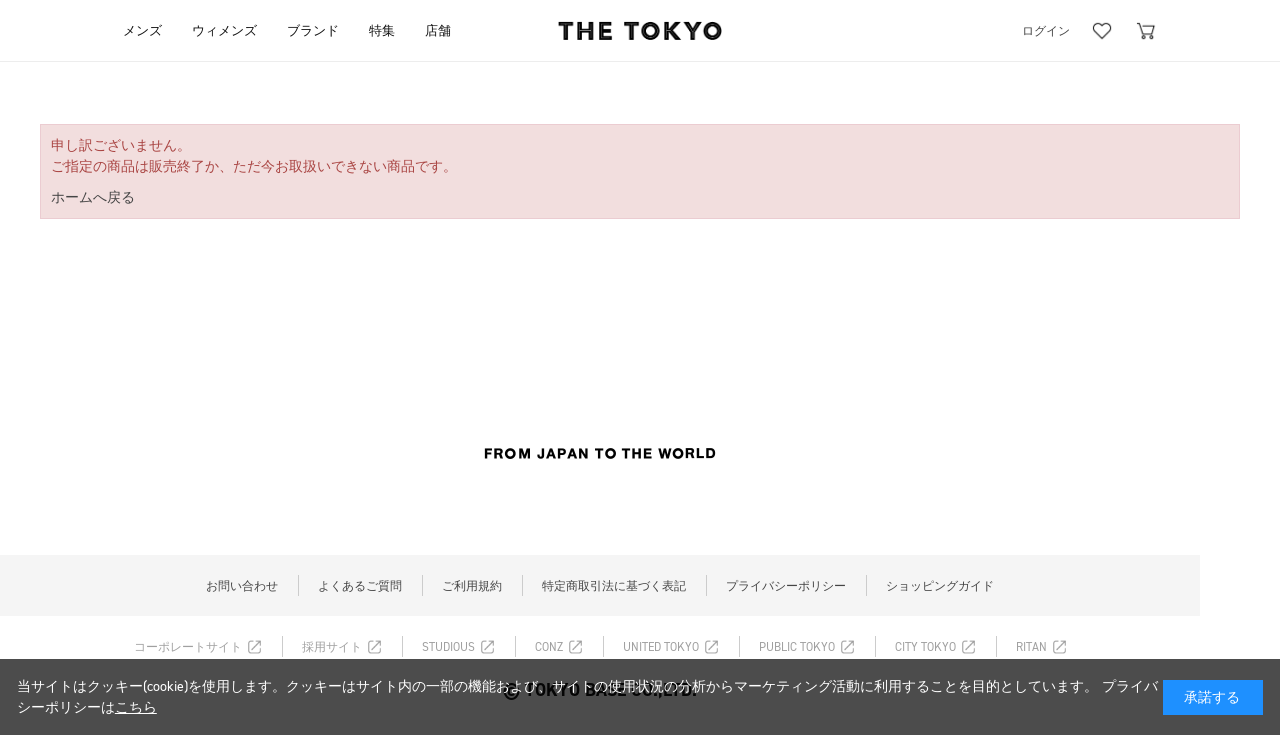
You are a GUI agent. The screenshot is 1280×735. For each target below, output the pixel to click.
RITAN (1031, 647)
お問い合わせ (242, 586)
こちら (136, 707)
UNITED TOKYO (661, 647)
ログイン (1046, 31)
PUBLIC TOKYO (797, 647)
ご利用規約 (472, 586)
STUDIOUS (448, 647)
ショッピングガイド (940, 586)
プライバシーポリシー (786, 586)
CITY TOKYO (925, 647)
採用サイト (332, 647)
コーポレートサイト (188, 647)
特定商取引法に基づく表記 (614, 586)
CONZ (549, 647)
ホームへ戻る (93, 197)
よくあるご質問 (360, 586)
